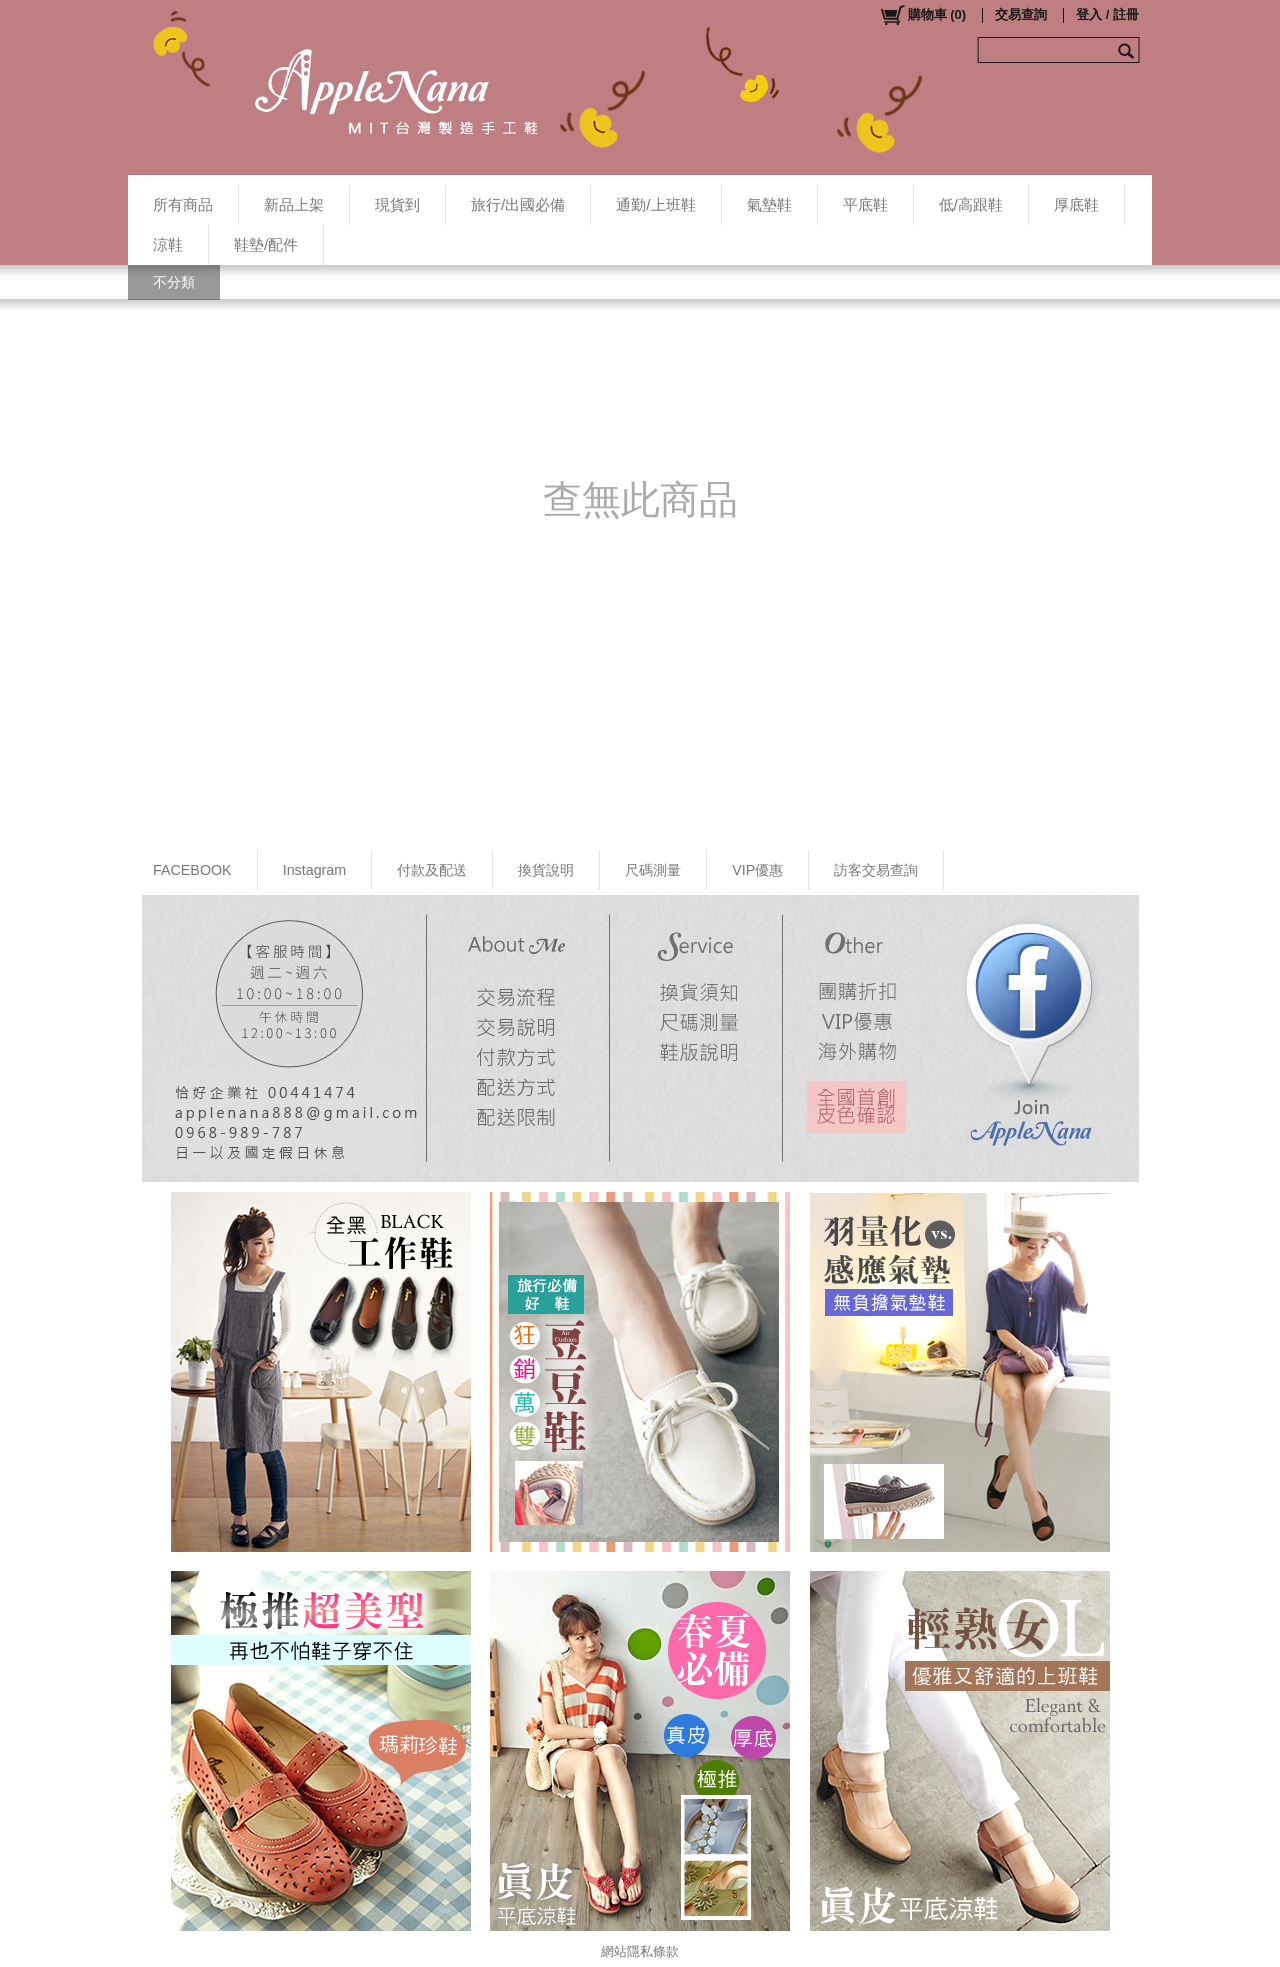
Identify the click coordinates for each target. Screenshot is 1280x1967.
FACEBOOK (192, 870)
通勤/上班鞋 (655, 204)
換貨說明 (546, 870)
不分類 (174, 282)
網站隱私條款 (640, 1951)
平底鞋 (865, 204)
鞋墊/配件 (266, 244)
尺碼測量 (653, 870)
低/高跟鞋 (971, 204)
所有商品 (183, 204)
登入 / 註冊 (1107, 14)
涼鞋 (168, 244)
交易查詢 (1021, 14)
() (922, 15)
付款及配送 (432, 870)
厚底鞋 (1076, 204)
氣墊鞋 (769, 204)
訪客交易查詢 (876, 870)
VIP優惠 (757, 870)
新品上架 (294, 204)
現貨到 (397, 204)
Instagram (315, 870)
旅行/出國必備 (518, 204)
